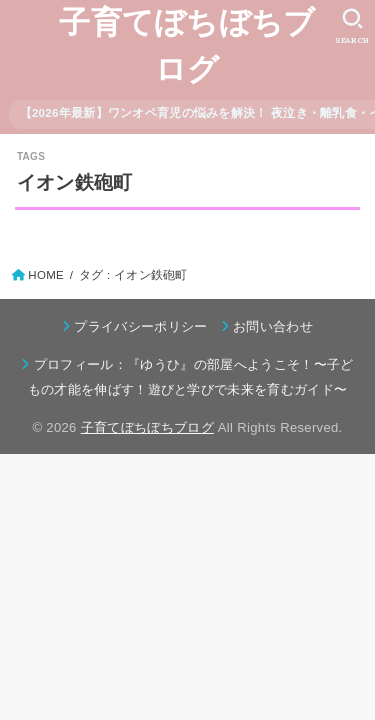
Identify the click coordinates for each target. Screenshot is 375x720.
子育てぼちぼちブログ (187, 46)
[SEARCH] (352, 26)
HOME (46, 275)
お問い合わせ (273, 326)
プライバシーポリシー (140, 326)
